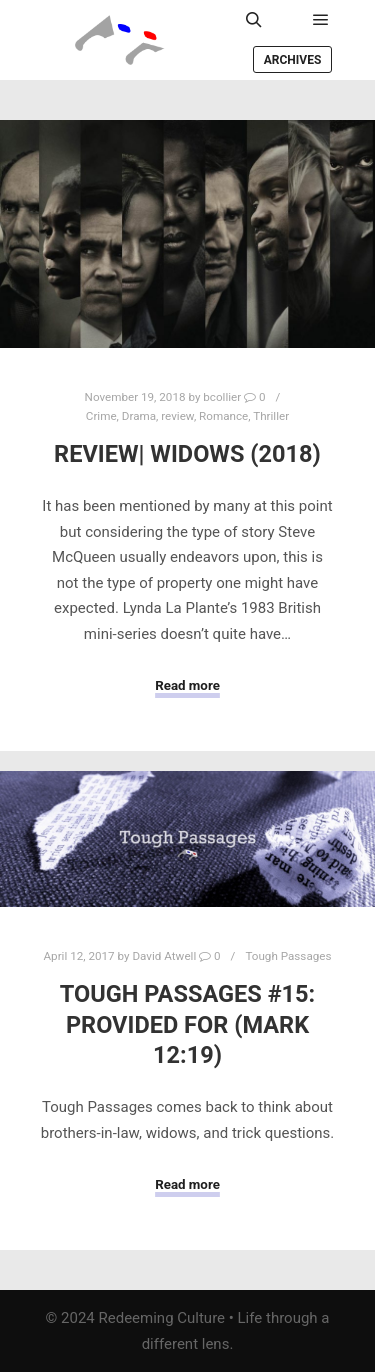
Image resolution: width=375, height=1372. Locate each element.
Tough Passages (288, 956)
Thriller (271, 416)
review (177, 416)
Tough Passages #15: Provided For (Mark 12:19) (188, 1024)
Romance (223, 416)
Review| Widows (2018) (187, 454)
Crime (101, 416)
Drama (139, 416)
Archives (293, 60)
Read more (187, 685)
